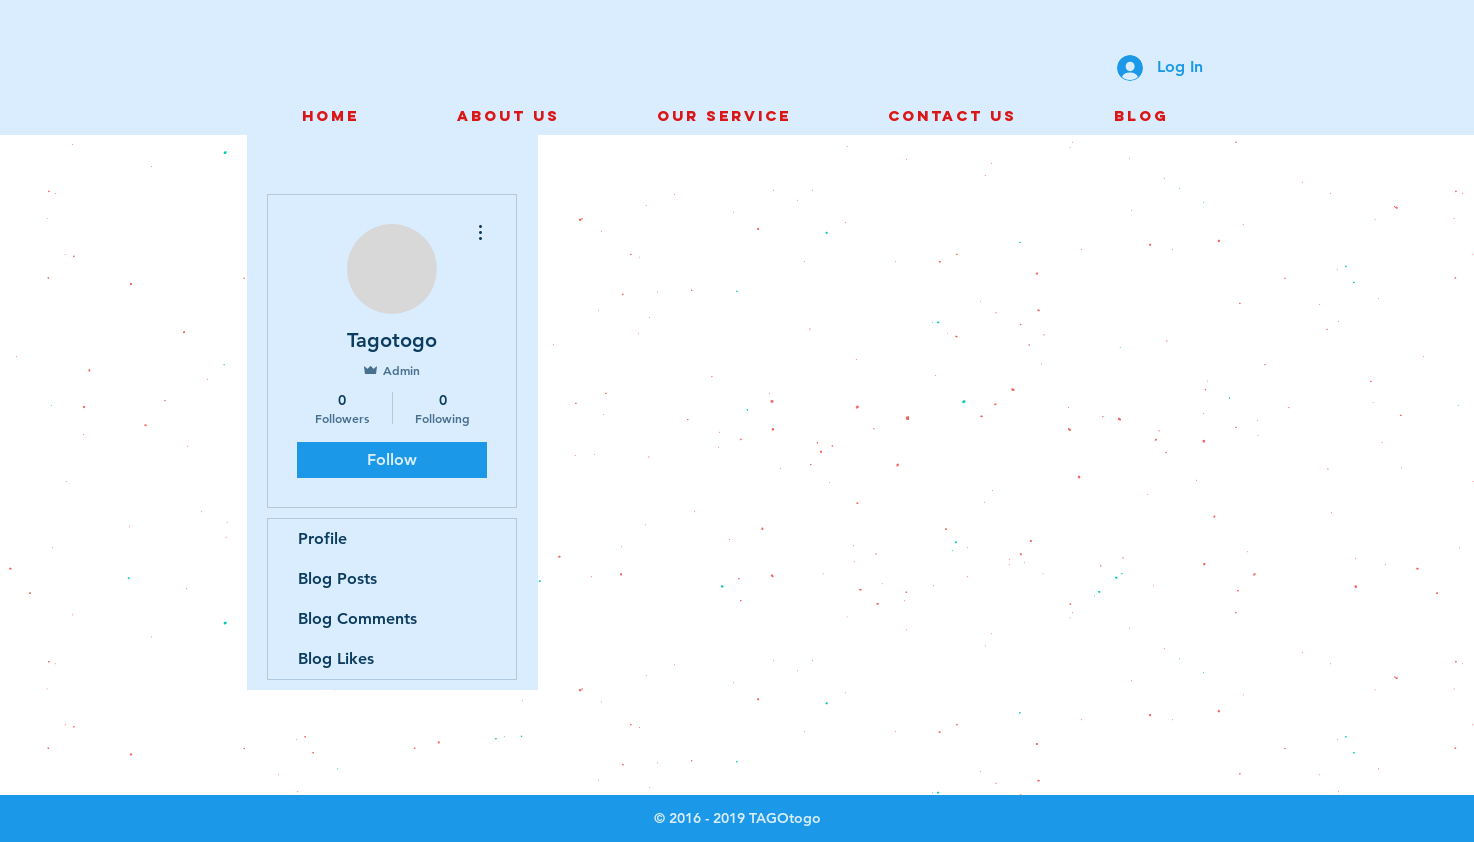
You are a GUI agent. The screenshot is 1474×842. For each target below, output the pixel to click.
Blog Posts (337, 578)
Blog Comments (357, 618)
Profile (322, 538)
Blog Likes (336, 658)
